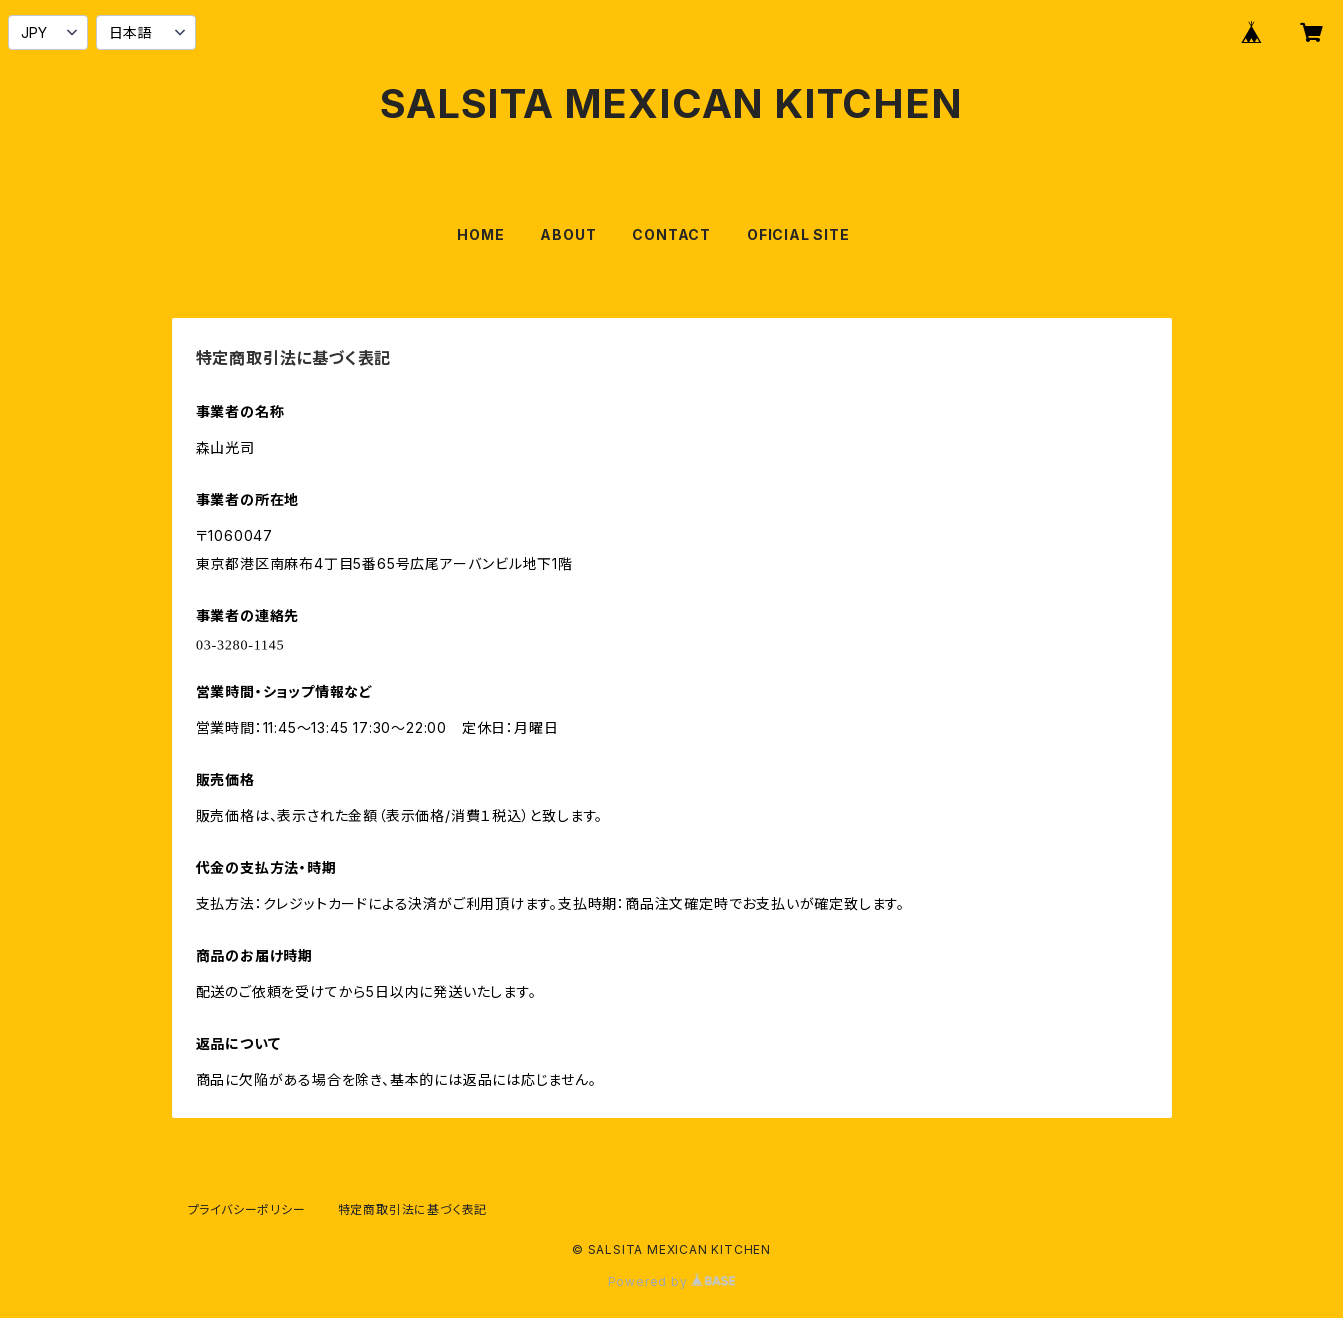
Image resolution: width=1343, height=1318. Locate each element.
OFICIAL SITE (798, 234)
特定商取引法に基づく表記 (413, 1209)
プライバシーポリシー (247, 1209)
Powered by (672, 1281)
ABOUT (568, 234)
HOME (480, 234)
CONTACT (671, 234)
